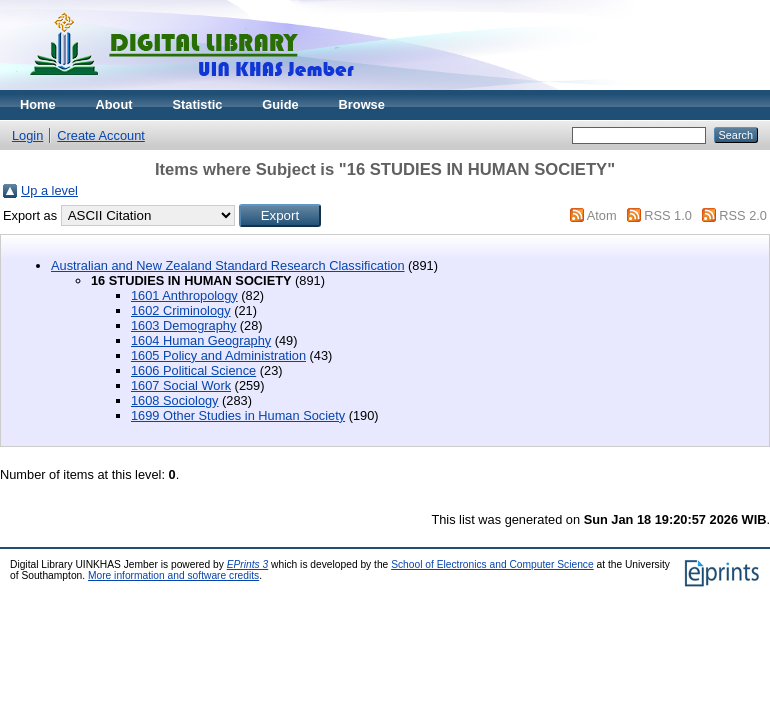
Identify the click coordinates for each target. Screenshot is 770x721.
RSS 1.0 (668, 215)
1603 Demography (183, 325)
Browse (362, 104)
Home (38, 104)
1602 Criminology (181, 310)
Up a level (49, 190)
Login (27, 135)
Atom (602, 215)
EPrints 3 (248, 564)
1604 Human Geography (201, 340)
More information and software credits (173, 575)
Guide (280, 104)
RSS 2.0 (743, 215)
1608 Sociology (175, 400)
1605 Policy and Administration (218, 355)
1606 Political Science (193, 370)
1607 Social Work (181, 385)
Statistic (198, 104)
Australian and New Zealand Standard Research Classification (228, 265)
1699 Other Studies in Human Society (238, 415)
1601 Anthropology (184, 295)
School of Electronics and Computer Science (492, 564)
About (114, 104)
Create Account (101, 135)
